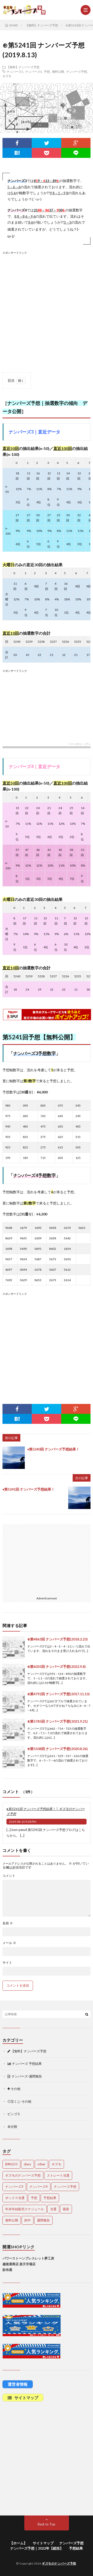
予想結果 (76, 2548)
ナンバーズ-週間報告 (24, 2076)
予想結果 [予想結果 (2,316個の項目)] (49, 2198)
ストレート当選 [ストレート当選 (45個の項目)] (58, 2175)
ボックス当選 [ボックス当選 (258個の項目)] (15, 2198)
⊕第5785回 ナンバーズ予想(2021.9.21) (57, 1721)
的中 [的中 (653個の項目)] (27, 2220)
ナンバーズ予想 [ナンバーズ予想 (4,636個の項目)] (65, 2187)
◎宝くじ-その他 (19, 2101)
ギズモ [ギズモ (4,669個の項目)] (56, 2164)
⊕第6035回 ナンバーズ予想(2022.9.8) (56, 1666)
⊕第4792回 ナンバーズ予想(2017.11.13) (58, 1694)
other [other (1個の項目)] (41, 2164)
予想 (47, 71)
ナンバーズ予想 (76, 71)
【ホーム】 (18, 2543)
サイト (7, 1962)
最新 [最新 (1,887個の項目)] (66, 2209)
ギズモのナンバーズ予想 (59, 2563)
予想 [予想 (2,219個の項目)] (34, 2198)
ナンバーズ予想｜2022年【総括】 (36, 2548)
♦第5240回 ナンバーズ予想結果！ (53, 1449)
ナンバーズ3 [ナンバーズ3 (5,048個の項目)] (14, 2187)
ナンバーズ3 (15, 71)
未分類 (12, 2127)
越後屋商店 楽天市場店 (18, 2264)
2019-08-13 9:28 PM (22, 1821)
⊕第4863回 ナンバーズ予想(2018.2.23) (57, 1639)
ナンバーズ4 (33, 71)
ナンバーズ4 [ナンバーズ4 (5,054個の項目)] (39, 2187)
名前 (7, 1923)
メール (9, 1943)
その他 (13, 2089)
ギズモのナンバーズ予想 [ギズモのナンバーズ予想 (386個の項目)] (23, 2175)
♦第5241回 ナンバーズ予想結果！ (28, 1489)
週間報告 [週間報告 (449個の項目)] (43, 2220)
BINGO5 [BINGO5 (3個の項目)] (11, 2164)
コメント (8, 1875)
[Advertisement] (46, 314)
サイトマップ (43, 2543)
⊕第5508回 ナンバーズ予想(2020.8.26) (57, 1749)
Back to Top (46, 2524)
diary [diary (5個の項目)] (27, 2164)
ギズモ (6, 75)
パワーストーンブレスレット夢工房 (28, 2258)
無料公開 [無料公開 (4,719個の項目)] (11, 2220)
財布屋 (7, 2270)
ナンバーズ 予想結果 (24, 2064)
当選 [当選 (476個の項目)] (53, 2209)
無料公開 (58, 71)
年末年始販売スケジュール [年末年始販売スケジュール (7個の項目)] (24, 2209)
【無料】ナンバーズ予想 (23, 66)
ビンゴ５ (13, 2114)
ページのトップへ (80, 744)
